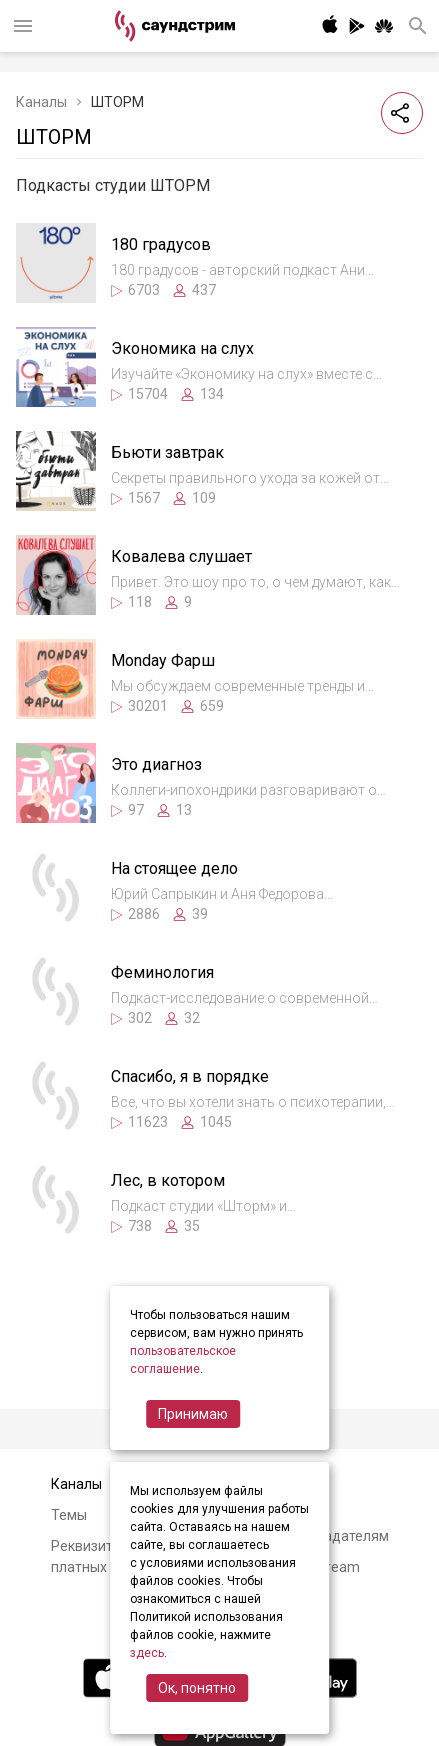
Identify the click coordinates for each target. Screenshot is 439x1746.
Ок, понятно (197, 1688)
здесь (147, 1653)
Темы (69, 1515)
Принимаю (193, 1414)
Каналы (41, 102)
